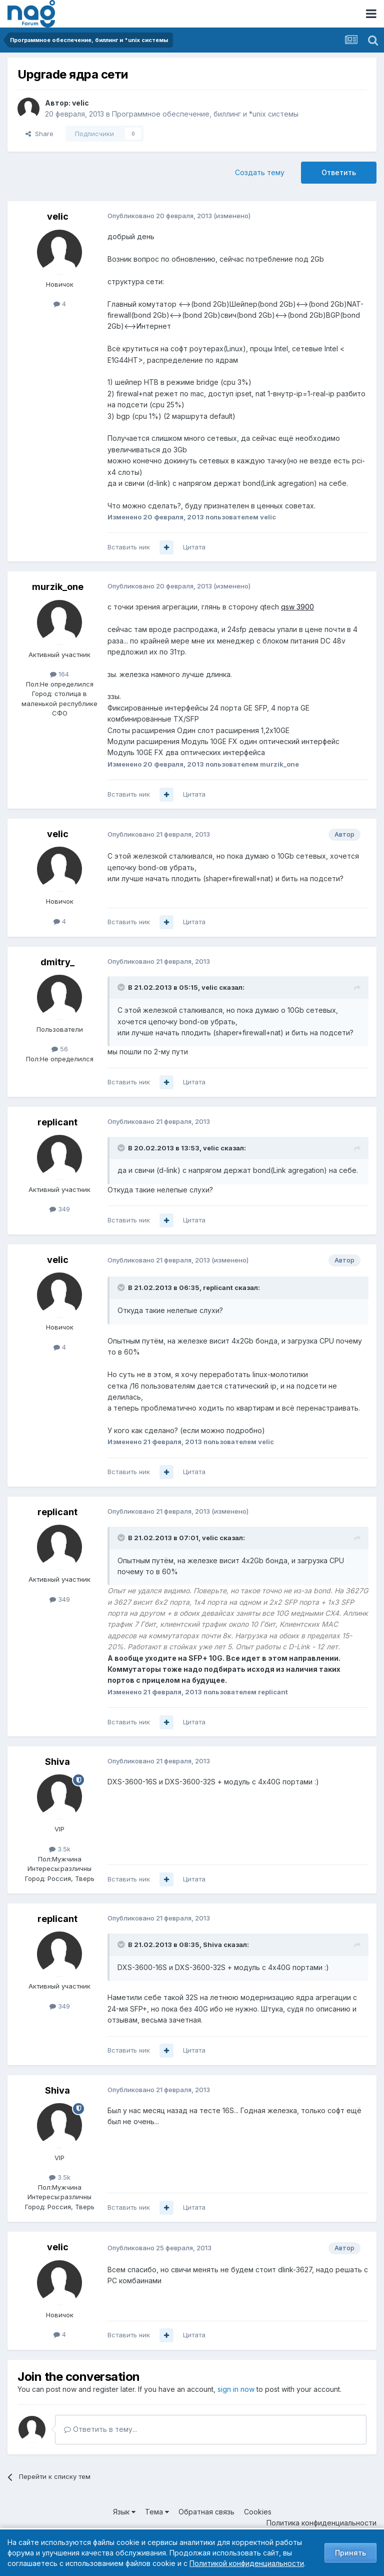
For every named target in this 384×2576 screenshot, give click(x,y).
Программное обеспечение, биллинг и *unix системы (205, 114)
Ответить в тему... (100, 2429)
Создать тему (259, 172)
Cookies (258, 2511)
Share (40, 134)
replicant (58, 1122)
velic (80, 103)
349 (60, 1209)
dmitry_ (57, 962)
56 (60, 1049)
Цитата (194, 547)
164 (59, 674)
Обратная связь (206, 2511)
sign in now (236, 2389)
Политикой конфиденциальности (247, 2563)
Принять (350, 2552)
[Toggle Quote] (122, 987)
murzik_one (58, 586)
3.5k (59, 1849)
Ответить (339, 172)
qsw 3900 (297, 606)
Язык (124, 2511)
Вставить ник (129, 547)
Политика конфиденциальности (321, 2522)
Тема (157, 2511)
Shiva (57, 1761)
